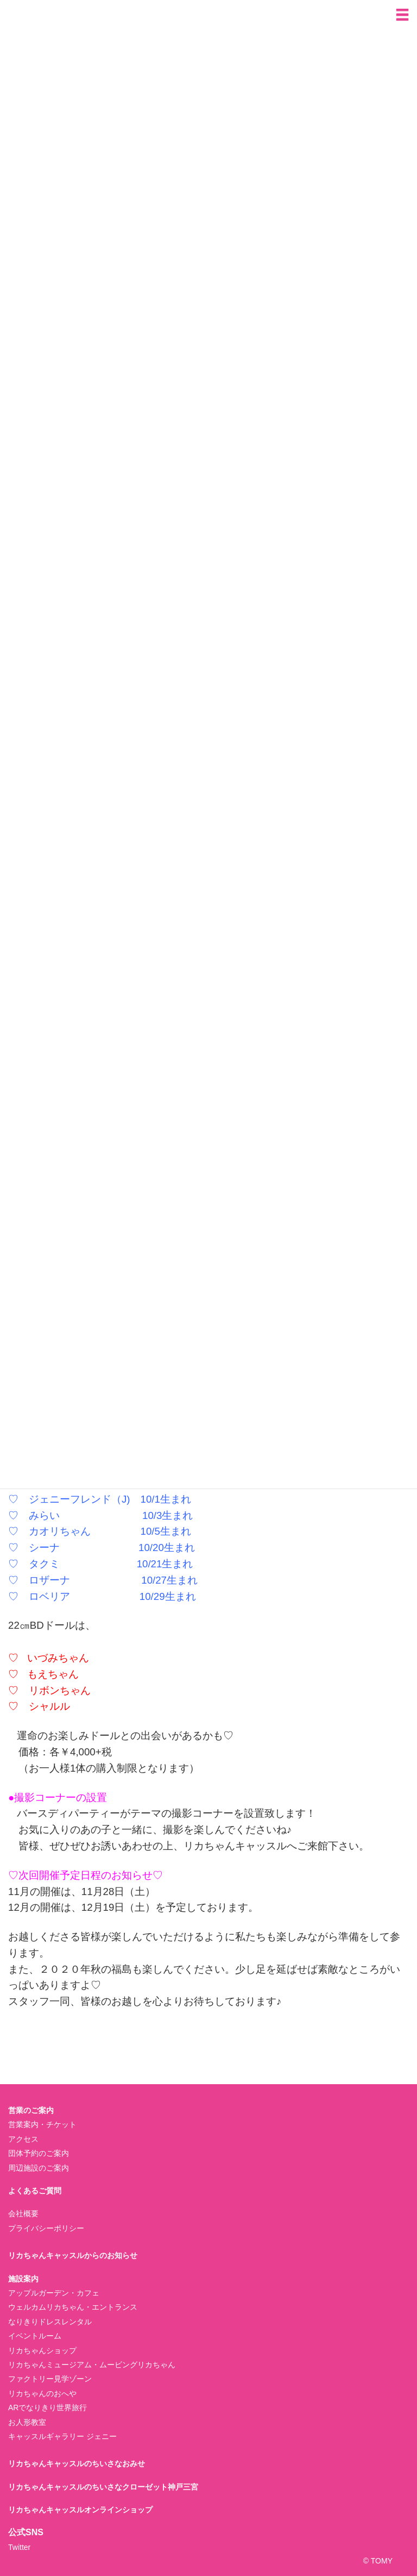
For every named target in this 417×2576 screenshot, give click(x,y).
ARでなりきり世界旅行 (47, 2407)
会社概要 (23, 2213)
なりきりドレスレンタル (50, 2321)
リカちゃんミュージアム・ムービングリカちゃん (91, 2364)
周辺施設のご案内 (38, 2168)
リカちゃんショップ (42, 2350)
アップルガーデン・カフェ (53, 2293)
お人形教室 (27, 2422)
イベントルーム (34, 2335)
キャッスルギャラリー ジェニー (62, 2436)
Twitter (19, 2547)
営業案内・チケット (42, 2124)
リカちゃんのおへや (42, 2393)
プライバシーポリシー (46, 2228)
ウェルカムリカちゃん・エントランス (72, 2307)
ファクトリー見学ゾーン (50, 2378)
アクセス (23, 2139)
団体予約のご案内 (38, 2153)
